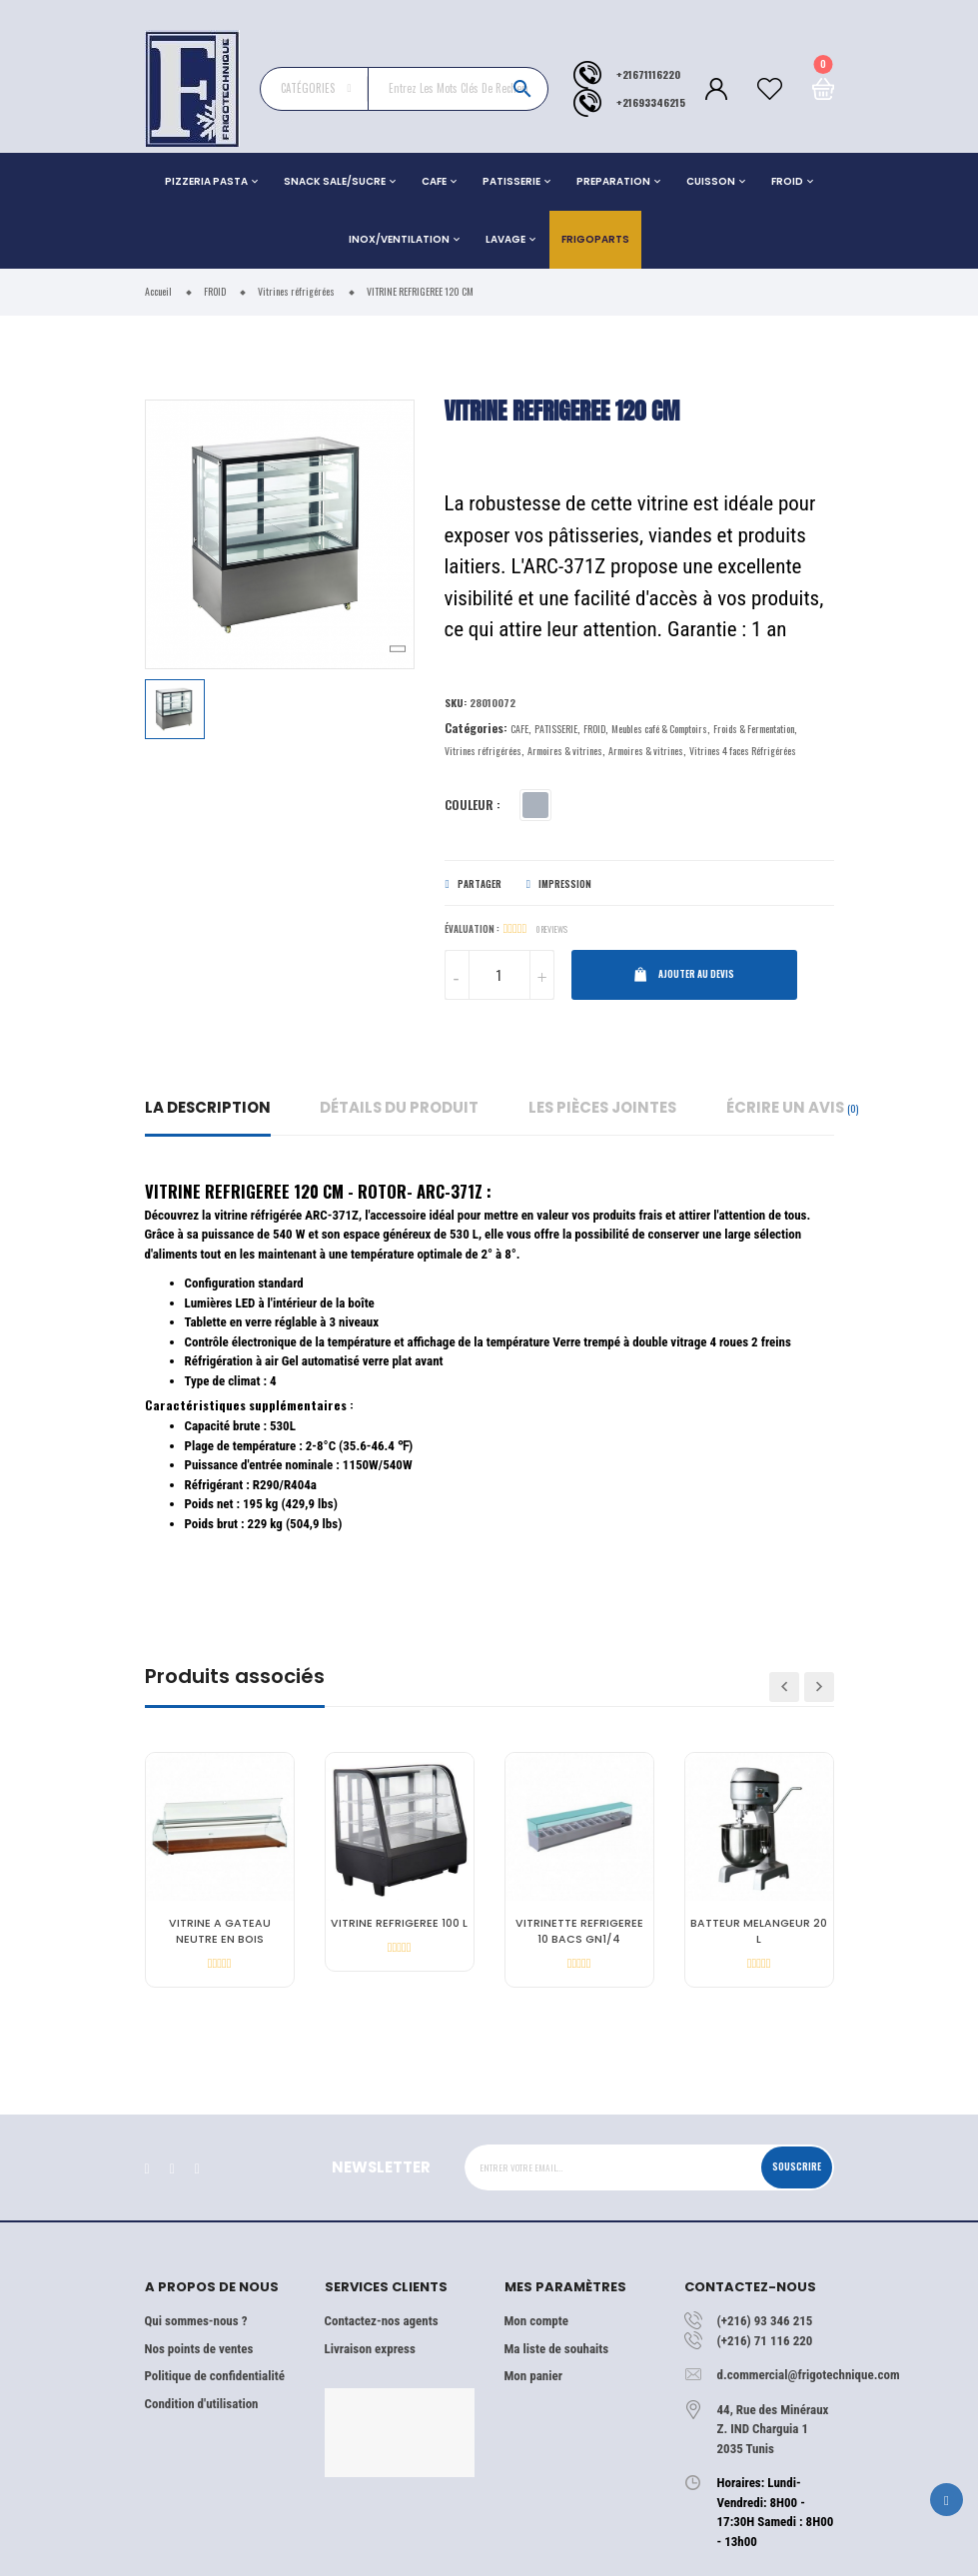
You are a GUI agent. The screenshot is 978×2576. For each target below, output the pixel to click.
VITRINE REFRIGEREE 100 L (399, 1923)
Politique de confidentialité (215, 2375)
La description (208, 1107)
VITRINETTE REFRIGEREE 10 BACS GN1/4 (579, 1931)
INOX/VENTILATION (399, 239)
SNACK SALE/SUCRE (335, 181)
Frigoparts (595, 239)
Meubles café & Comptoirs (659, 729)
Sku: (456, 702)
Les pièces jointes (602, 1107)
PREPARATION (613, 181)
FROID (787, 181)
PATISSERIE (511, 181)
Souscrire (796, 2166)
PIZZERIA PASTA (206, 181)
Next (819, 1687)
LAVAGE (505, 239)
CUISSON (710, 181)
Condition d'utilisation (202, 2403)
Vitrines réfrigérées (483, 751)
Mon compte (536, 2320)
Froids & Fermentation (753, 729)
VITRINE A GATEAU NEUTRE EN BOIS (220, 1931)
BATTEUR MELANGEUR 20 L (758, 1931)
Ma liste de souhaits (556, 2348)
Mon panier (533, 2375)
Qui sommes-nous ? (196, 2320)
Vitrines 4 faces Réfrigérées (742, 751)
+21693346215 (650, 102)
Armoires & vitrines (564, 751)
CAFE (434, 181)
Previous (784, 1687)
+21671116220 (648, 74)
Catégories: (476, 727)
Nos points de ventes (199, 2348)
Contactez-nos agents (382, 2320)
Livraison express (370, 2348)
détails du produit (399, 1107)
